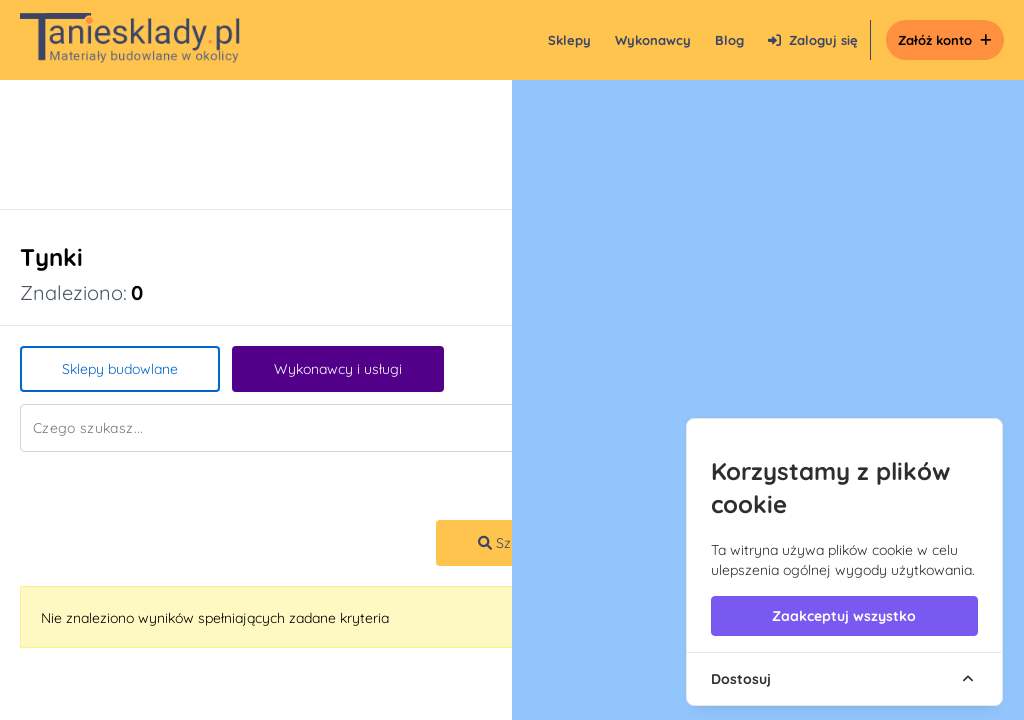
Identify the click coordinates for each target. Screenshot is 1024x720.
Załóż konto (945, 40)
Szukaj (508, 543)
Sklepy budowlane (120, 369)
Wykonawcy (653, 40)
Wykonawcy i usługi (338, 369)
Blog (729, 40)
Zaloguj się (813, 40)
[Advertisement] (492, 144)
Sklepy (569, 40)
